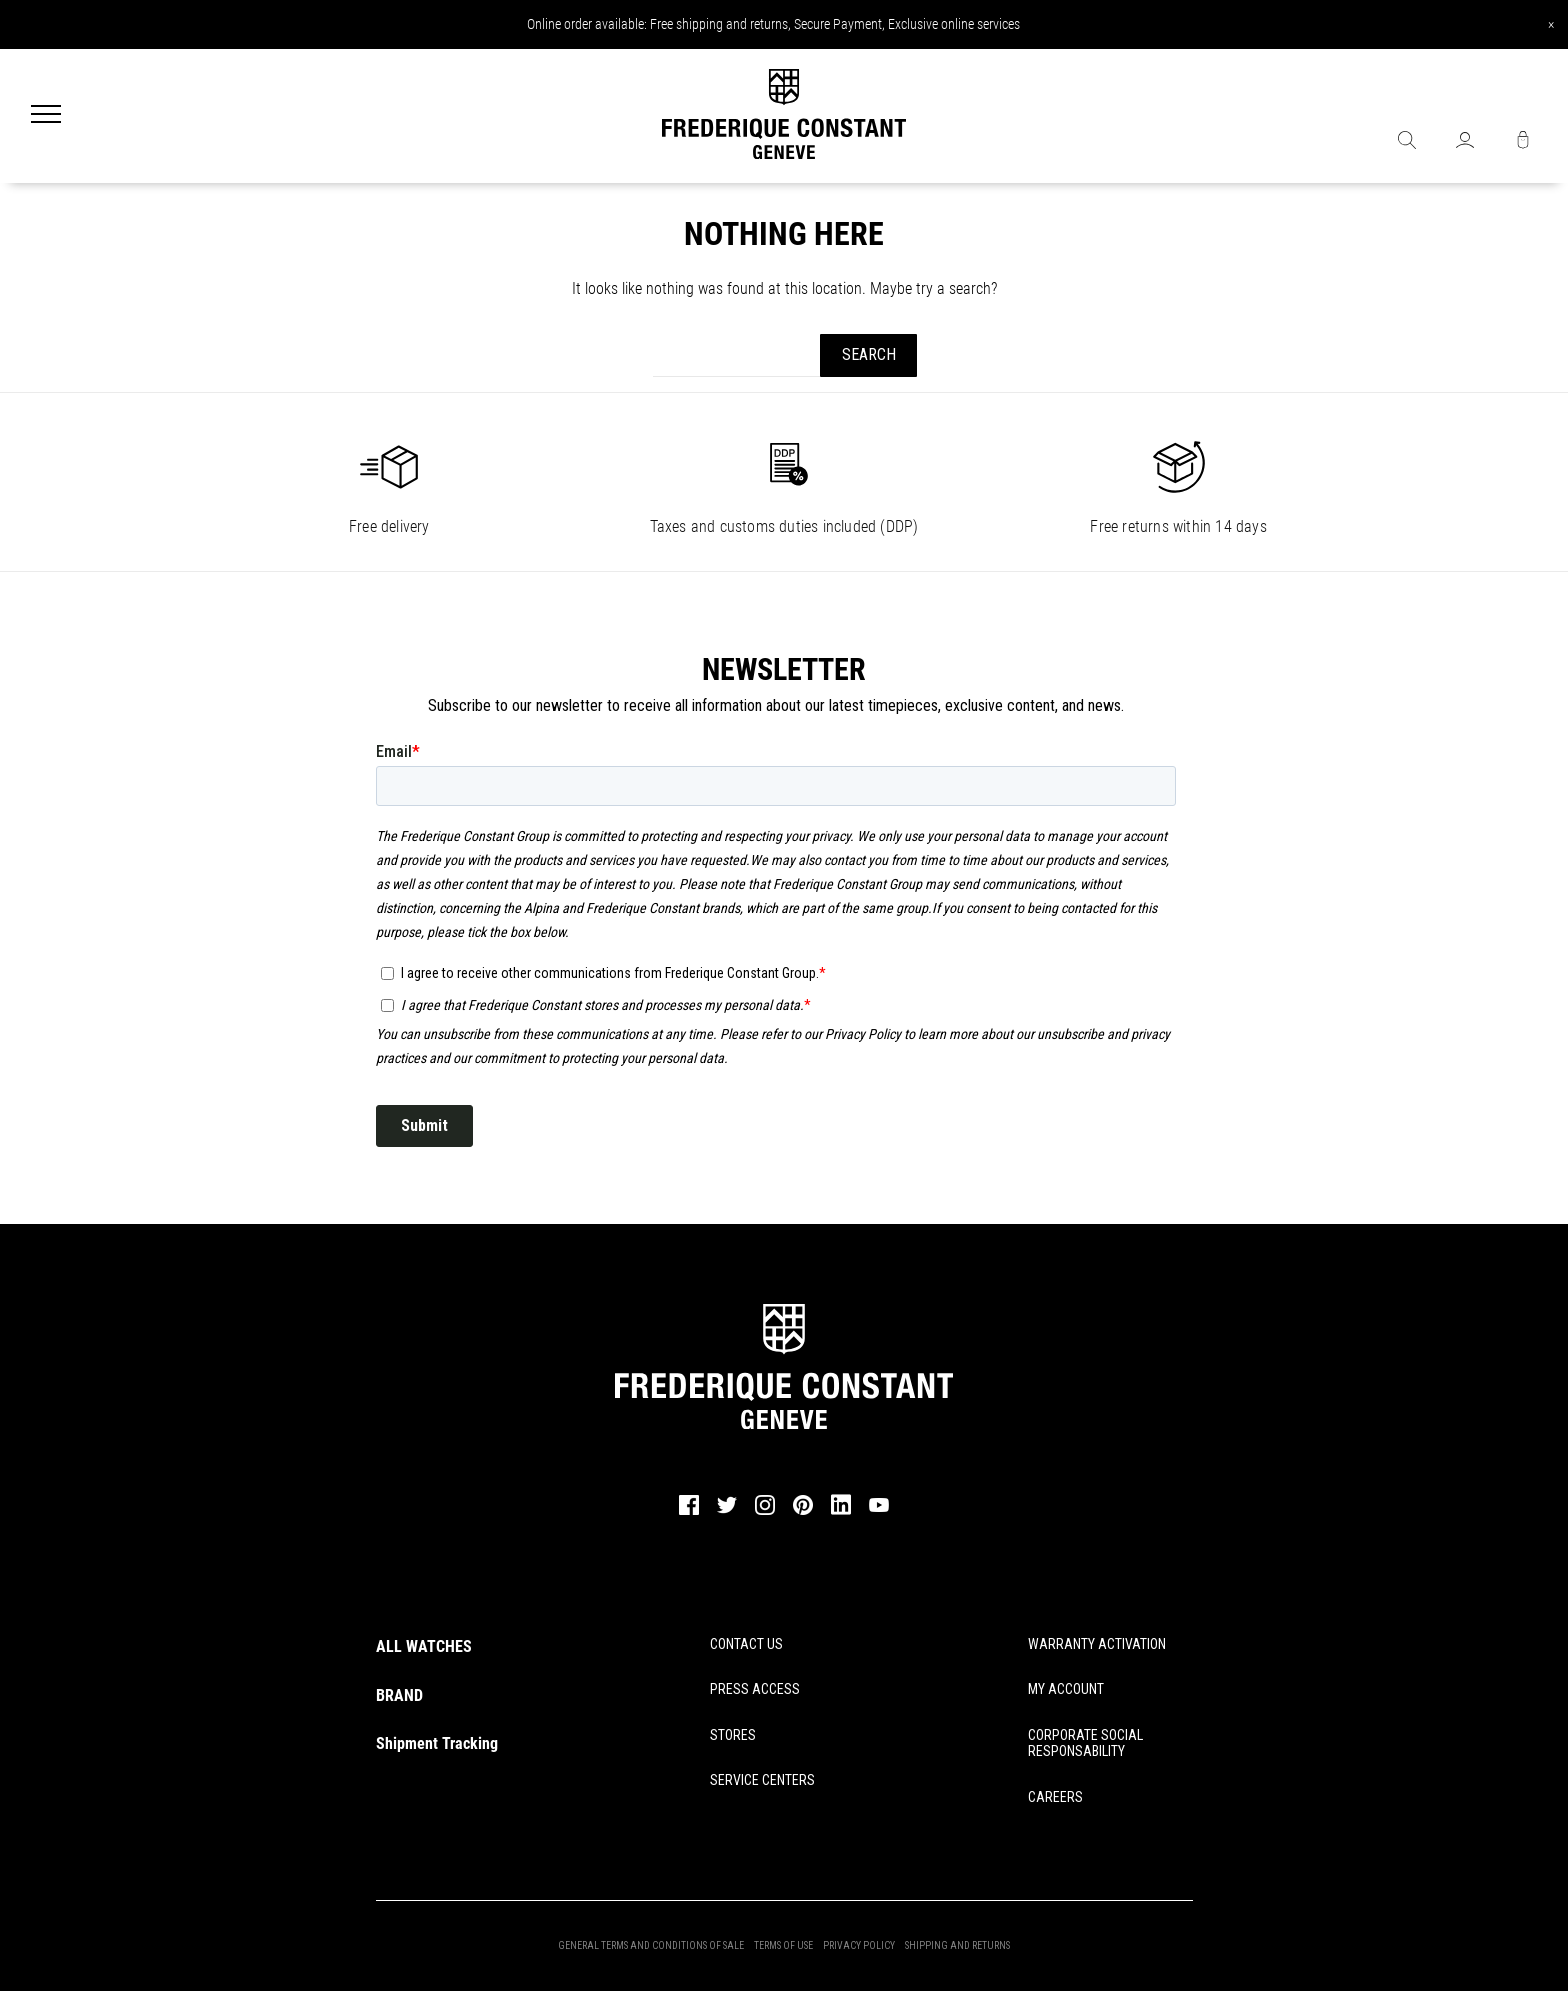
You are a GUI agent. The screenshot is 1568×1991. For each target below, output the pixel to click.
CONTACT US (746, 1644)
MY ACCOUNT (1066, 1689)
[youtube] (879, 1509)
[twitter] (727, 1511)
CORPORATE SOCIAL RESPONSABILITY (1085, 1743)
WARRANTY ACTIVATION (1097, 1644)
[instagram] (765, 1512)
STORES (733, 1735)
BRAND (399, 1695)
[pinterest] (803, 1512)
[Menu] (46, 116)
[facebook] (689, 1512)
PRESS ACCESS (755, 1689)
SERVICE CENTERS (762, 1780)
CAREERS (1055, 1797)
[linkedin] (841, 1514)
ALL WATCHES (424, 1646)
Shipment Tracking (437, 1743)
